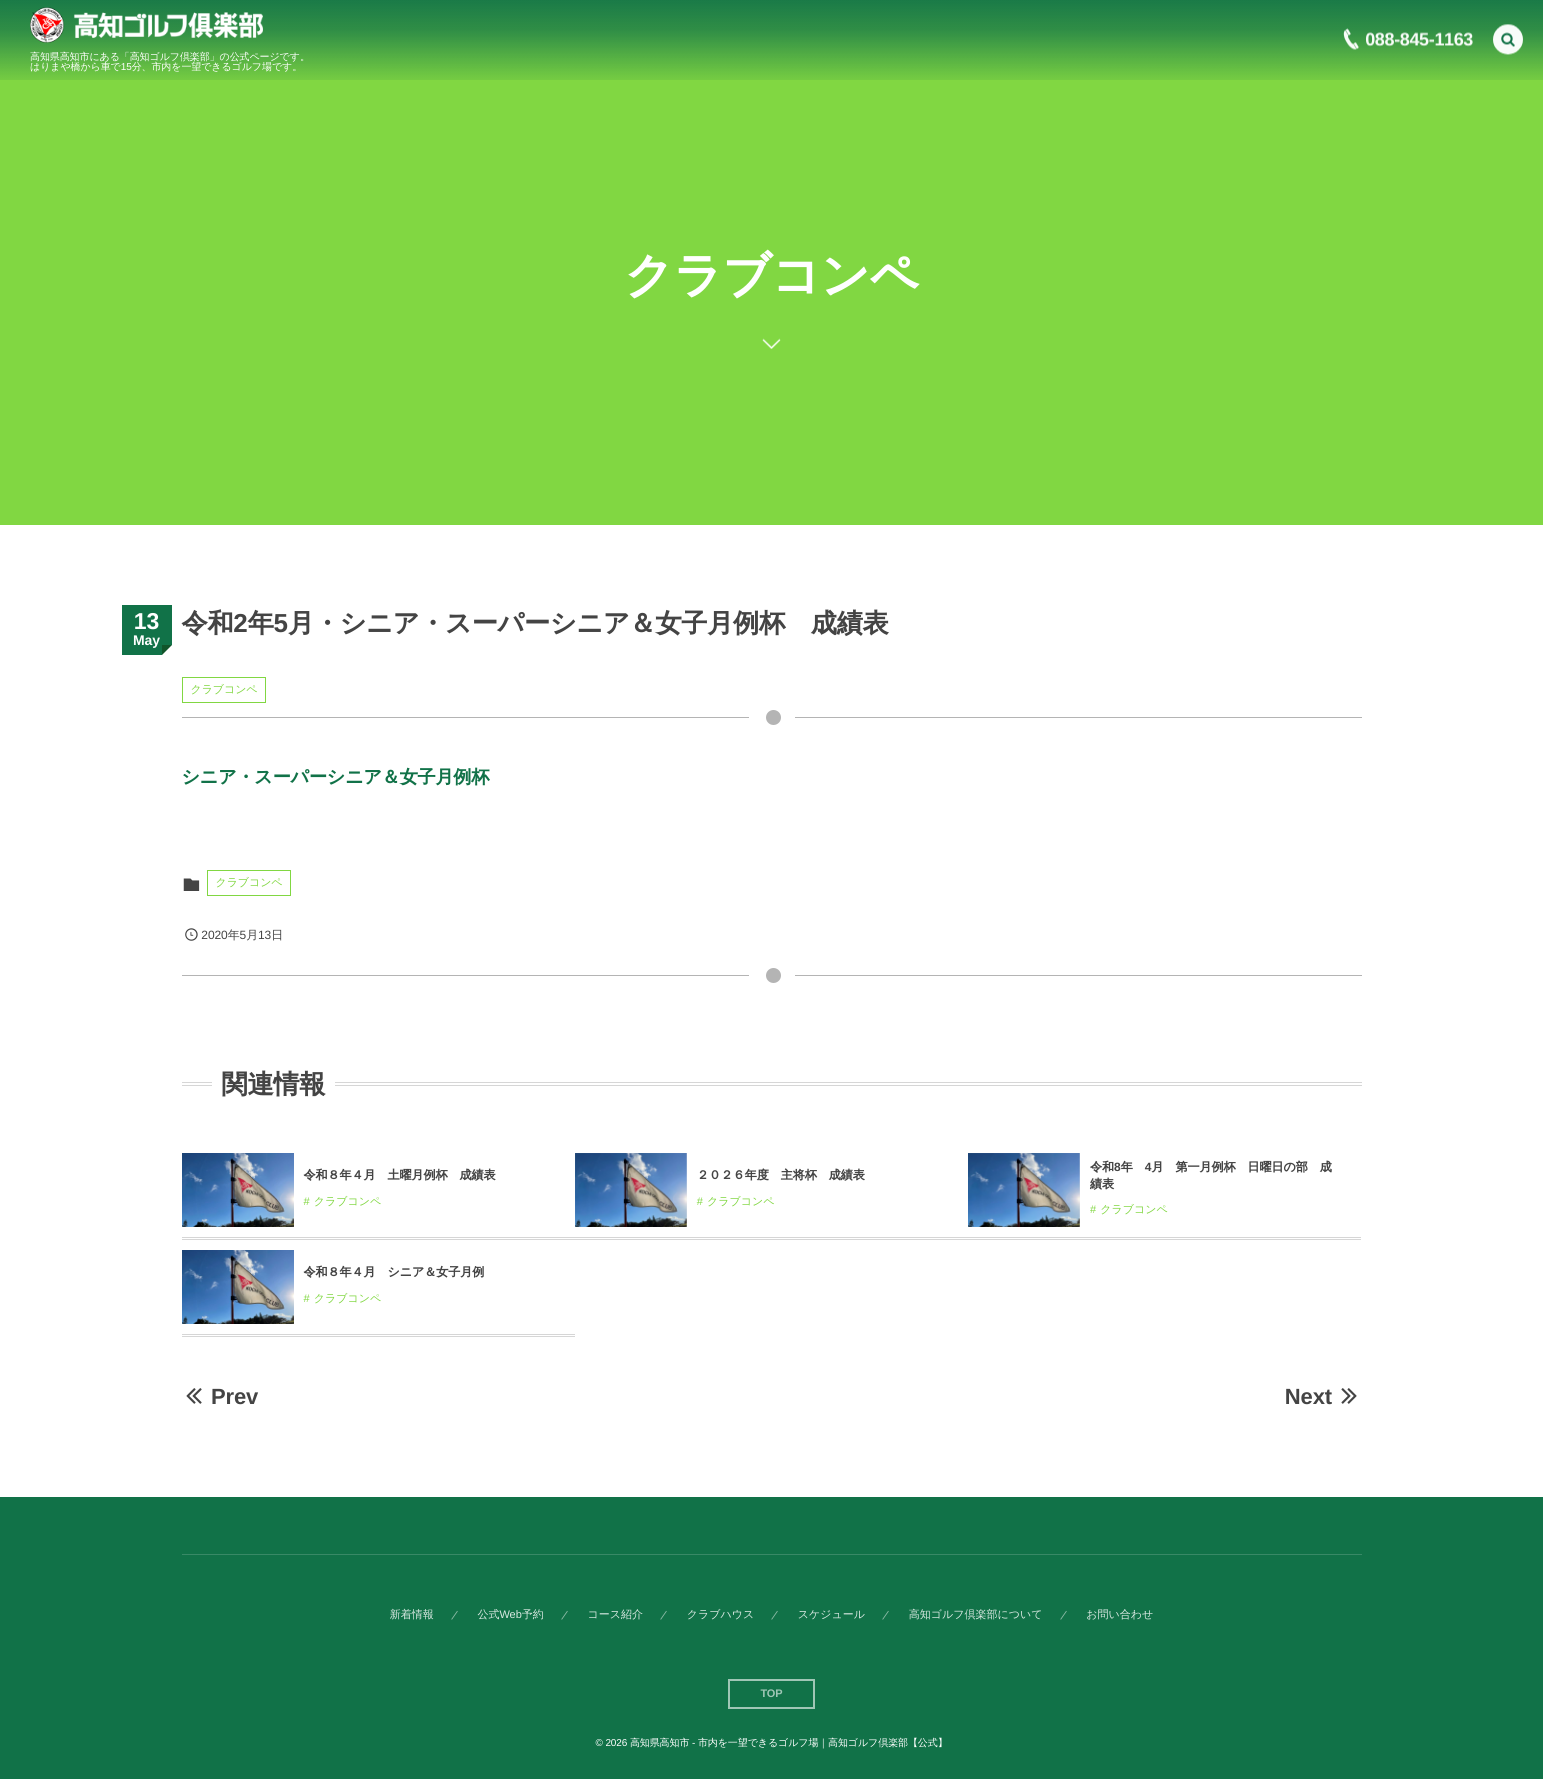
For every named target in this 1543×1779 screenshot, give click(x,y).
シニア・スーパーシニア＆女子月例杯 (336, 777)
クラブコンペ (224, 690)
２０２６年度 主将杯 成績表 (781, 1175)
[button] (1508, 36)
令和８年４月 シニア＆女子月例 (394, 1272)
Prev (220, 1396)
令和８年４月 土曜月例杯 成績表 (400, 1175)
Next (1323, 1396)
